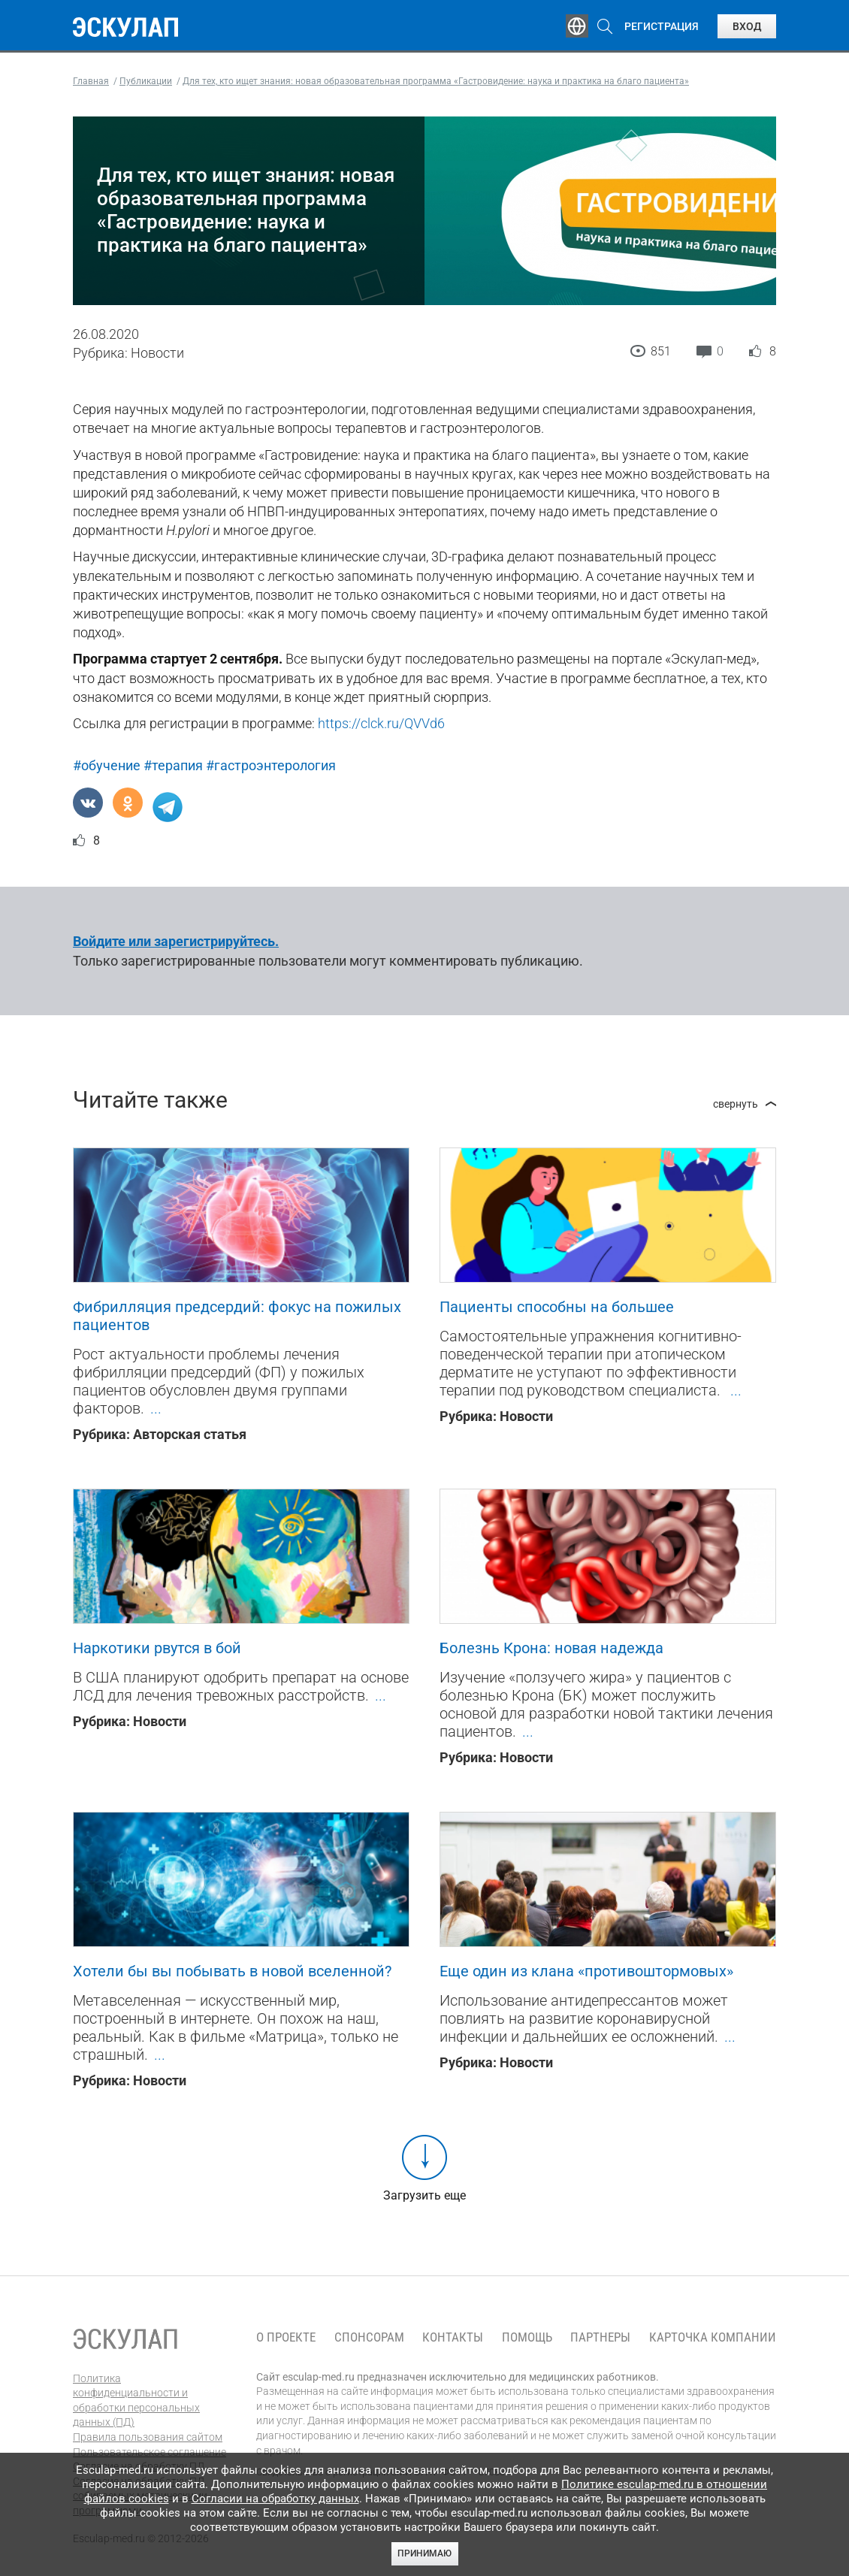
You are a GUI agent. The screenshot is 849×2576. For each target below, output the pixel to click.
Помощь (527, 2337)
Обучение (245, 26)
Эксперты (324, 26)
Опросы (492, 26)
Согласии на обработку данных (275, 2498)
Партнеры (600, 2337)
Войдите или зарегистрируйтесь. (176, 941)
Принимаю (424, 2553)
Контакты (452, 2337)
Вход (747, 26)
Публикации (411, 26)
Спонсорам (369, 2337)
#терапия (173, 765)
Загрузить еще (424, 2195)
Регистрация (661, 26)
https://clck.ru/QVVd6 (381, 723)
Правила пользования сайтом (147, 2437)
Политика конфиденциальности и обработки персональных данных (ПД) (136, 2400)
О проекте (286, 2337)
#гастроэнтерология (271, 765)
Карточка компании (712, 2337)
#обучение (106, 765)
